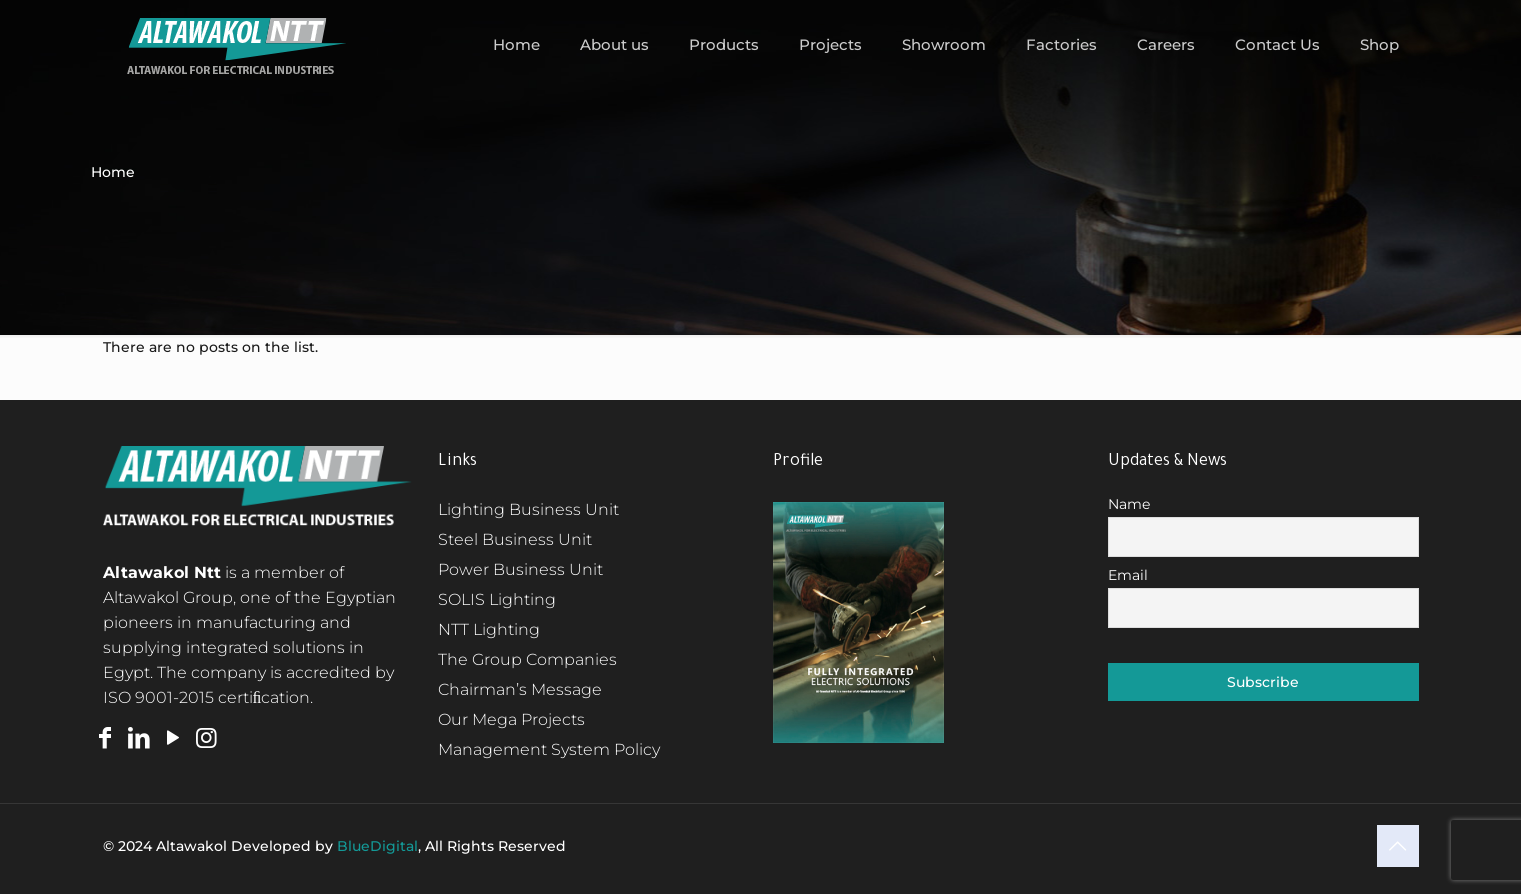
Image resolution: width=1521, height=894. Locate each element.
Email (1128, 575)
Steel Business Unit (515, 539)
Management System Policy (549, 749)
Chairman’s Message (520, 689)
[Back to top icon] (1398, 846)
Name (1129, 504)
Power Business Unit (520, 569)
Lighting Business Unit (528, 509)
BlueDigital (377, 846)
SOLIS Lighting (497, 599)
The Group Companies (527, 659)
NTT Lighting (489, 629)
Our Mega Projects (511, 719)
